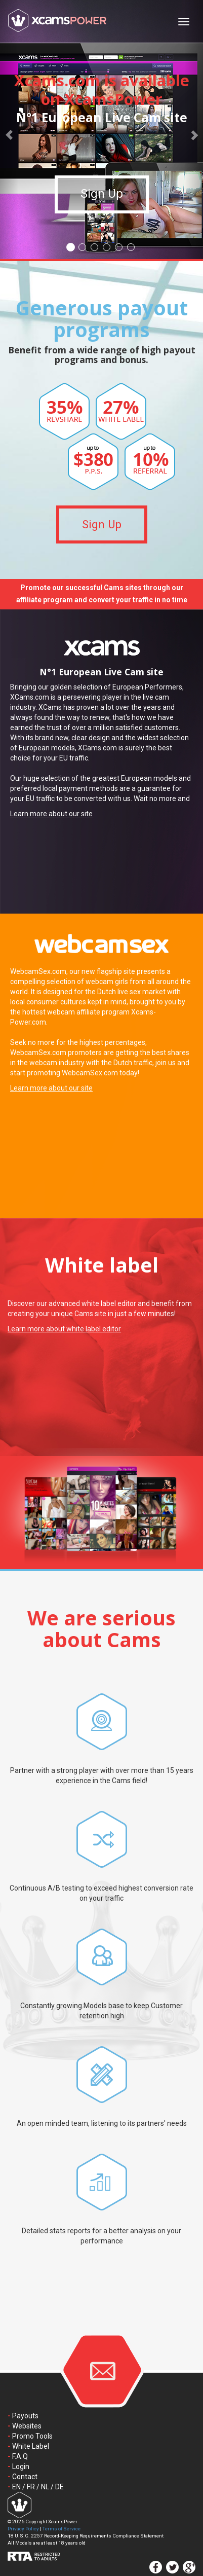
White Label (30, 2446)
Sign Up (102, 200)
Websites (27, 2426)
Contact (24, 2477)
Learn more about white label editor (64, 1329)
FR (31, 2487)
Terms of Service (61, 2528)
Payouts (25, 2416)
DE (59, 2487)
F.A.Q (20, 2456)
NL (45, 2487)
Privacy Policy (23, 2528)
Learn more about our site (51, 814)
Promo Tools (32, 2436)
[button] (9, 129)
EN (16, 2487)
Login (20, 2466)
